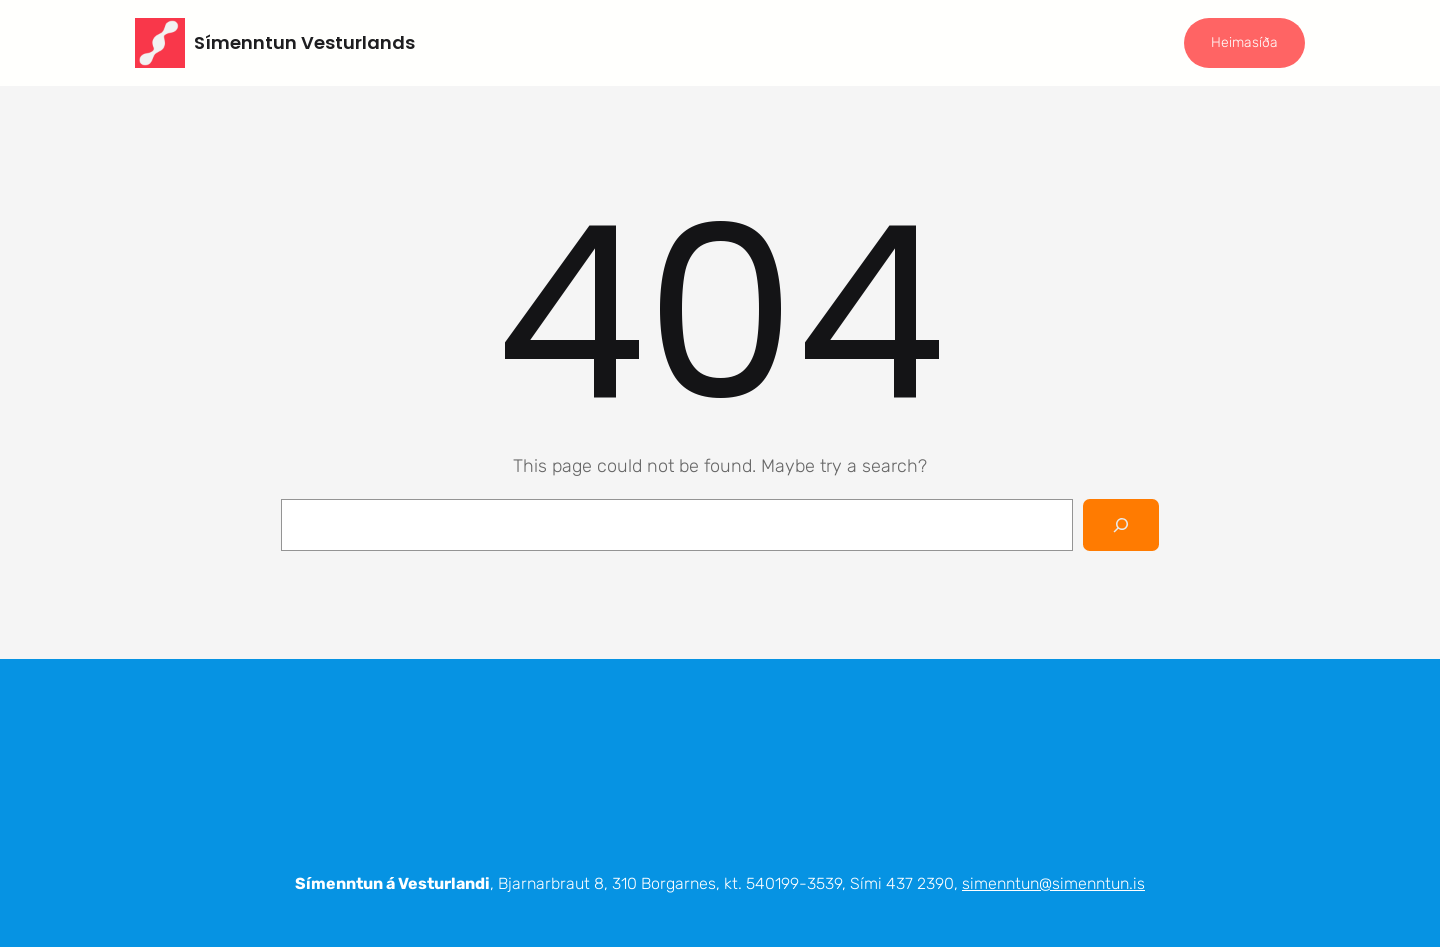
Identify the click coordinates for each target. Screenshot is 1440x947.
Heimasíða (1244, 42)
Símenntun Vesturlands (304, 42)
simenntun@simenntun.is (1053, 883)
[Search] (1121, 525)
